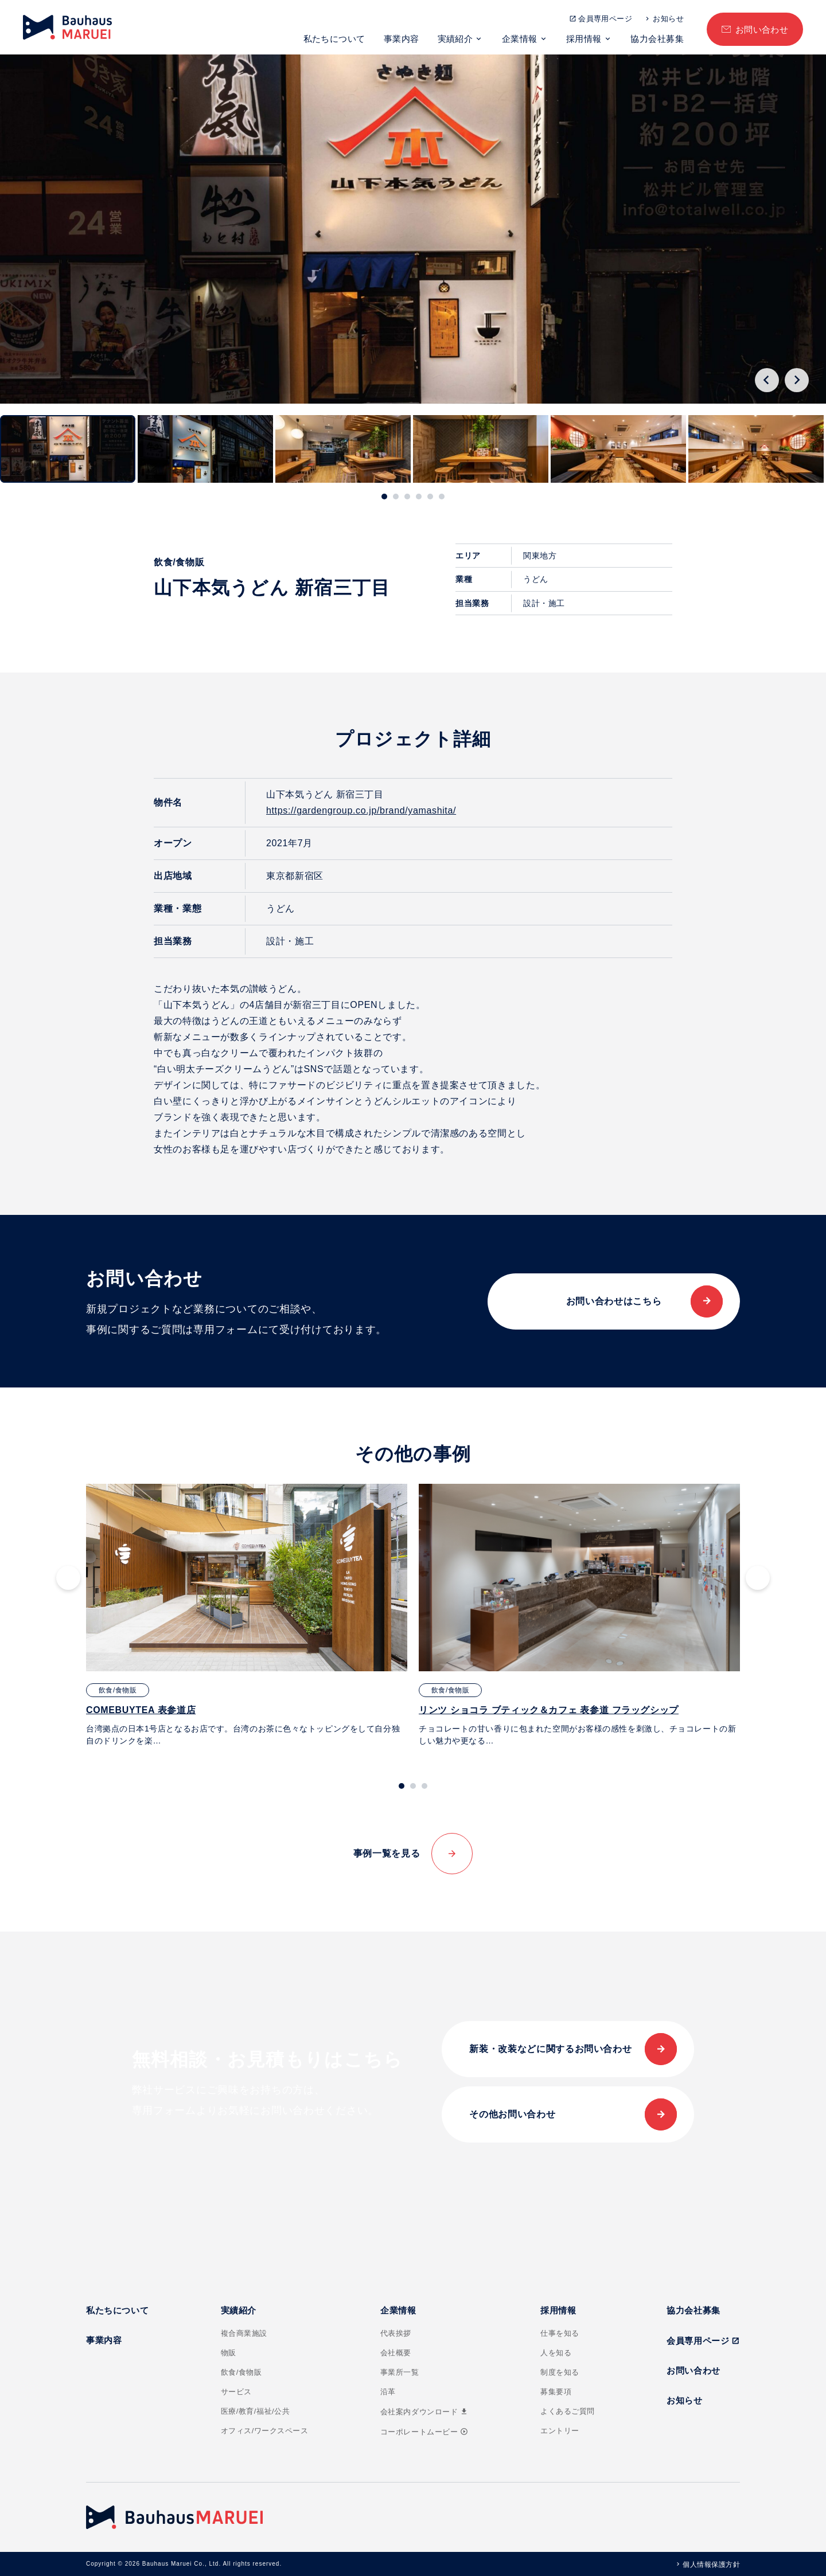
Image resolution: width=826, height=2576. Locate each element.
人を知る (555, 2352)
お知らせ (668, 18)
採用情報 (584, 39)
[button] (67, 449)
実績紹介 (455, 39)
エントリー (559, 2430)
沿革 (388, 2391)
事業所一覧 (399, 2372)
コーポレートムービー (424, 2432)
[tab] (384, 496)
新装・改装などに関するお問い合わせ (550, 2049)
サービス (236, 2391)
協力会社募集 (657, 39)
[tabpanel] (246, 1615)
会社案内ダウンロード (424, 2411)
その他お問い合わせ (512, 2114)
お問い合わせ (762, 29)
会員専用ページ (605, 18)
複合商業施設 (244, 2333)
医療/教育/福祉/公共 (255, 2411)
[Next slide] (797, 380)
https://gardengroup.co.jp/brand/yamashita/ (361, 810)
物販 (228, 2352)
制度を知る (559, 2372)
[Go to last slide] (767, 380)
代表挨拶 (395, 2333)
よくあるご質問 (567, 2411)
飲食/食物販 (241, 2372)
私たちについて (334, 39)
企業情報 (519, 39)
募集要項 (555, 2391)
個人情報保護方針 (711, 2565)
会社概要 (395, 2352)
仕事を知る (559, 2333)
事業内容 (401, 39)
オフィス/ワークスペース (265, 2430)
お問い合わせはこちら (613, 1301)
